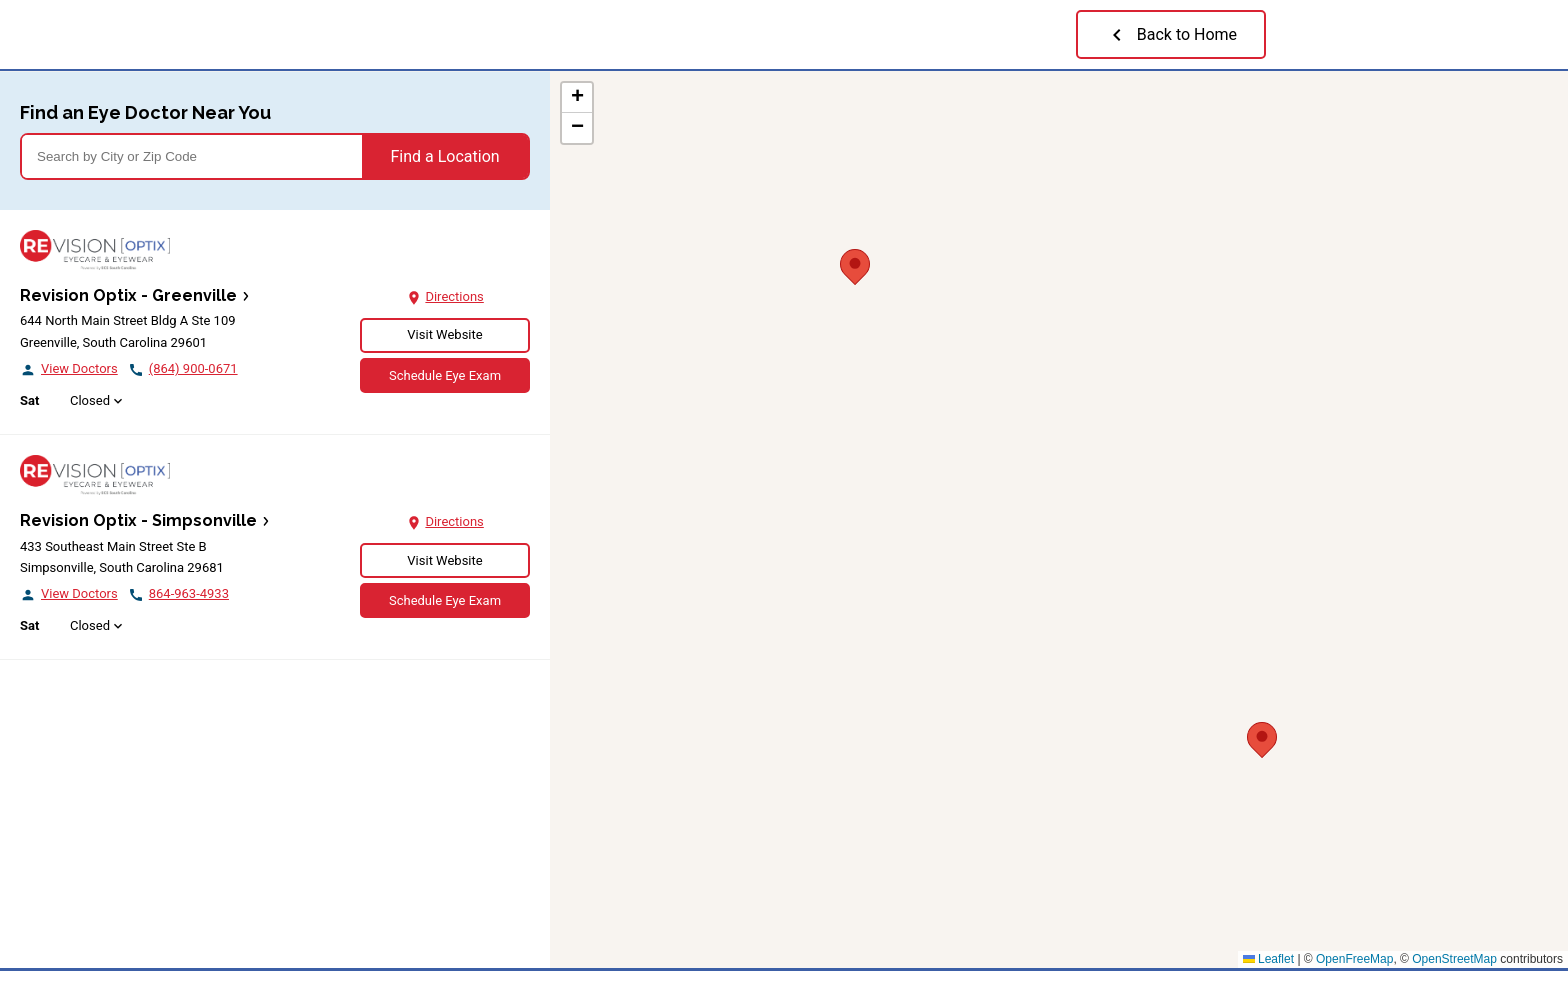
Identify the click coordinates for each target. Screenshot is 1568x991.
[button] (855, 264)
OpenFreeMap (1354, 959)
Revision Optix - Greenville (128, 295)
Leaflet (1268, 959)
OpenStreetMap (1454, 959)
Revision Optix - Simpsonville (138, 520)
